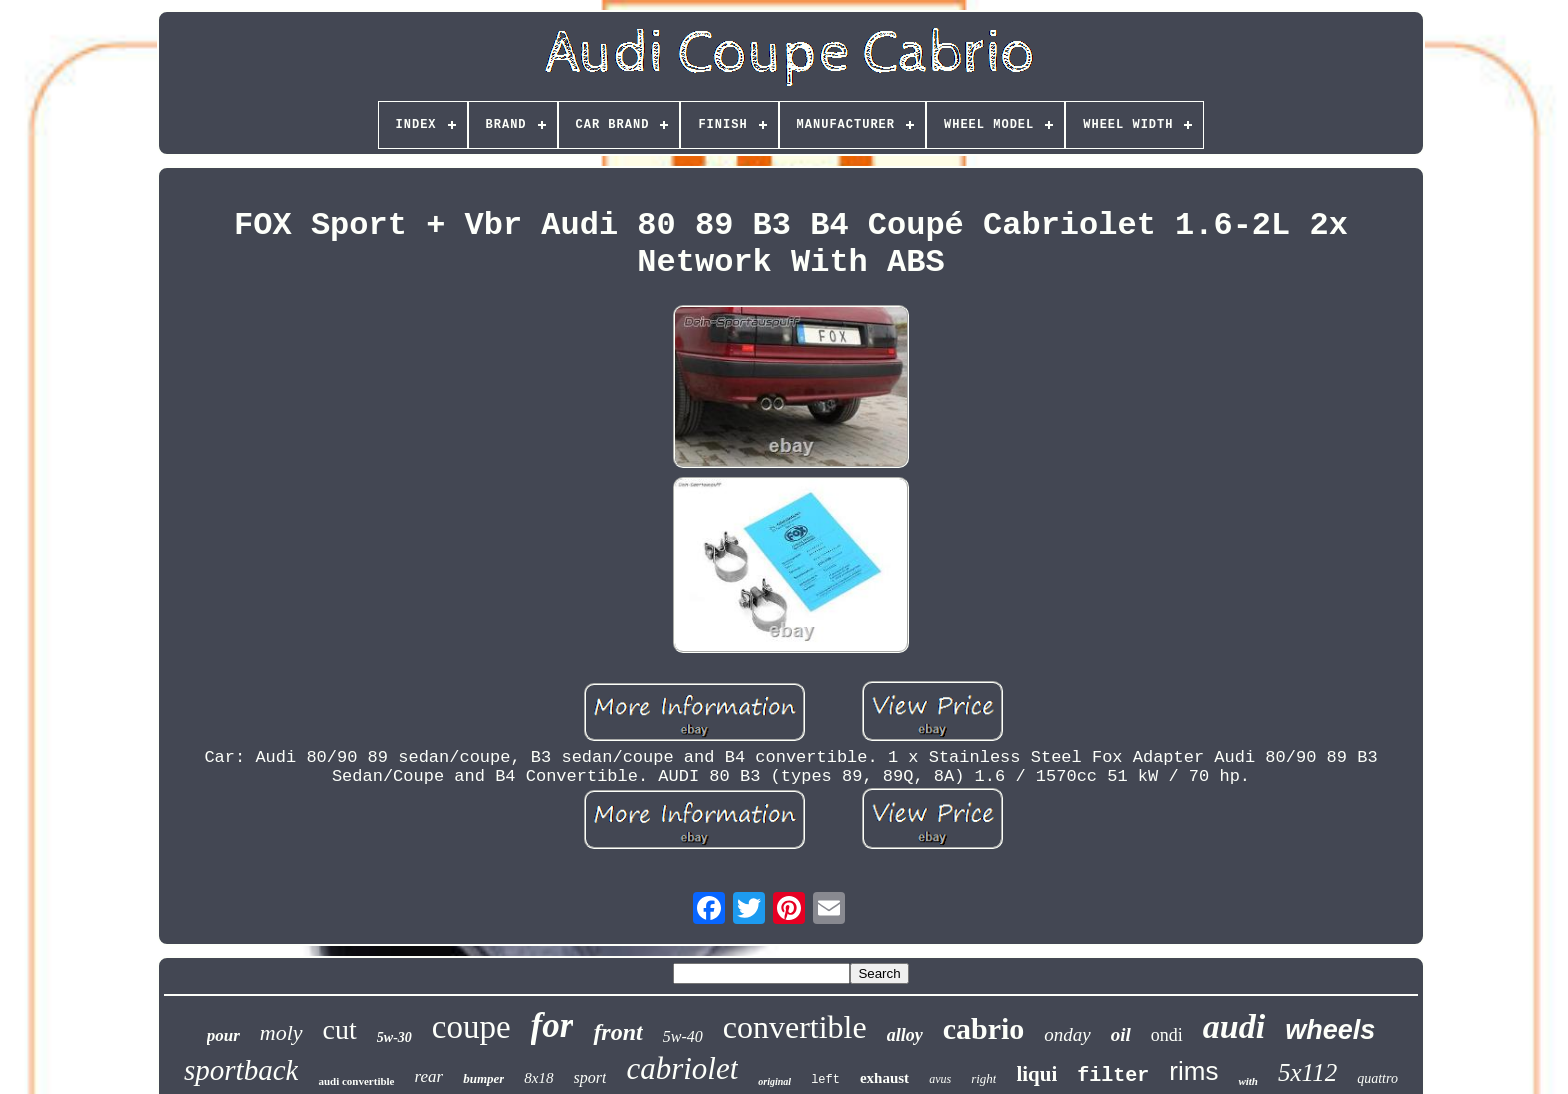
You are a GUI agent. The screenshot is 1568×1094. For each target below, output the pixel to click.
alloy (905, 1035)
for (552, 1025)
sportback (241, 1070)
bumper (483, 1078)
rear (429, 1076)
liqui (1036, 1074)
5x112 (1307, 1072)
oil (1121, 1034)
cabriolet (682, 1068)
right (983, 1078)
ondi (1167, 1035)
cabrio (984, 1028)
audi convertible (356, 1081)
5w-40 (683, 1036)
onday (1067, 1034)
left (825, 1080)
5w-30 (394, 1037)
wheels (1330, 1030)
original (774, 1081)
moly (281, 1032)
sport (590, 1077)
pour (223, 1035)
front (617, 1032)
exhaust (884, 1078)
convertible (795, 1027)
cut (340, 1029)
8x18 (538, 1078)
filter (1113, 1075)
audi (1234, 1026)
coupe (471, 1027)
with (1248, 1081)
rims (1193, 1071)
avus (940, 1079)
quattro (1377, 1078)
